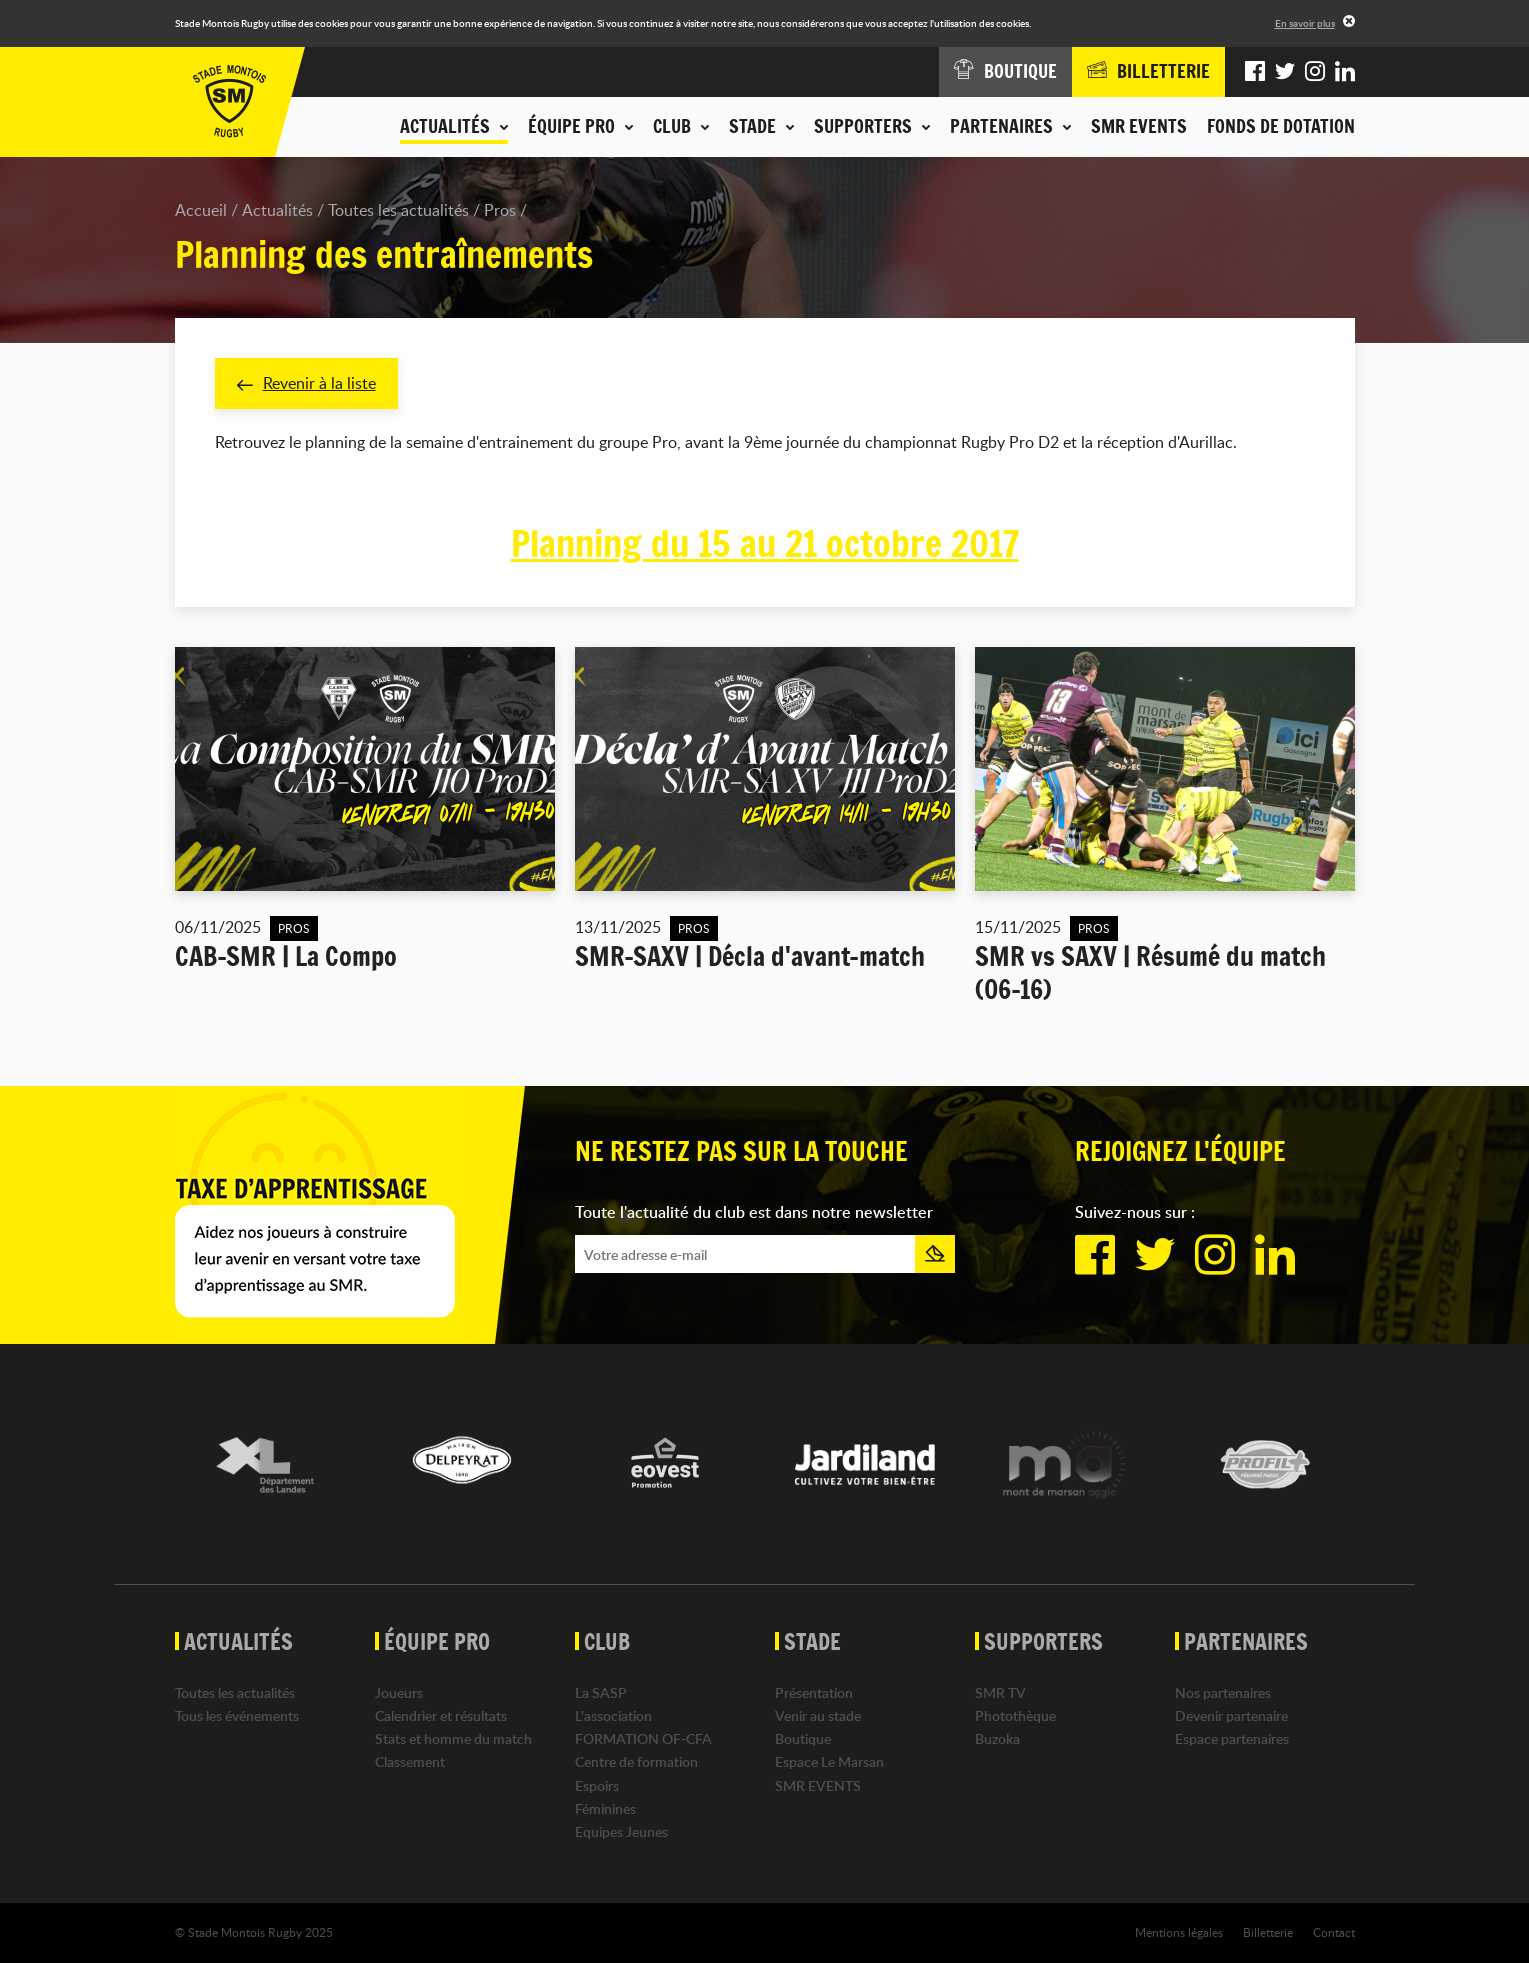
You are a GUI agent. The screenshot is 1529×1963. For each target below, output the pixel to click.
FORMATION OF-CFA (643, 1738)
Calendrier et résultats (441, 1715)
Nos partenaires (1223, 1692)
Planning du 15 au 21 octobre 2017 (765, 544)
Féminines (605, 1808)
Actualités (277, 210)
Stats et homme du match (453, 1738)
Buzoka (997, 1738)
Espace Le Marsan (829, 1761)
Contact (1334, 1932)
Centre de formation (636, 1761)
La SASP (601, 1692)
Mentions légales (1179, 1932)
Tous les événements (237, 1715)
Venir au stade (818, 1715)
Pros (500, 210)
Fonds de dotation (1281, 126)
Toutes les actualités (398, 210)
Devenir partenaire (1231, 1715)
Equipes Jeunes (621, 1831)
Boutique (803, 1738)
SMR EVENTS (1139, 126)
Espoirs (597, 1785)
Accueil (201, 210)
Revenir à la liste (306, 383)
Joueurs (399, 1692)
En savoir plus (1305, 23)
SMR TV (1000, 1692)
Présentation (814, 1692)
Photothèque (1015, 1715)
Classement (410, 1761)
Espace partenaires (1232, 1738)
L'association (613, 1715)
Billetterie (1268, 1932)
